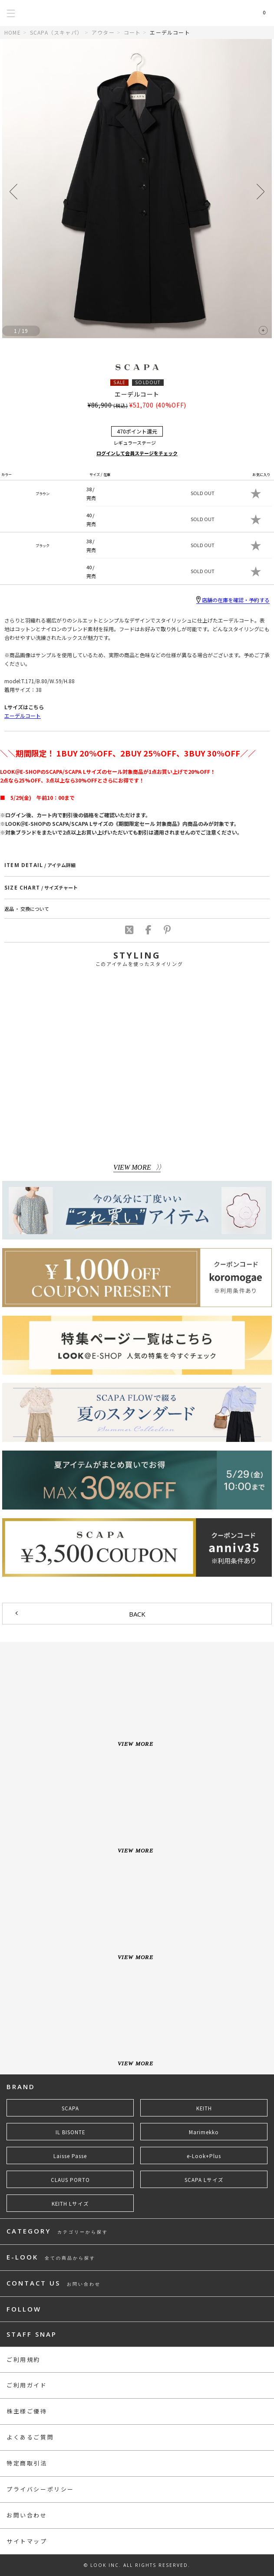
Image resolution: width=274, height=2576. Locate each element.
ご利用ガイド (27, 2385)
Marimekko (204, 2132)
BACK (137, 1614)
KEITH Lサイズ (70, 2203)
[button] (260, 192)
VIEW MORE (132, 1167)
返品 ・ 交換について (26, 908)
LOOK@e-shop (137, 13)
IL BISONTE (70, 2132)
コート (132, 32)
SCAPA (70, 2108)
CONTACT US (54, 2283)
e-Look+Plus (204, 2155)
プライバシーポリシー (40, 2489)
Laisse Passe (70, 2155)
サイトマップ (27, 2541)
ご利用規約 (23, 2359)
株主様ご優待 (27, 2411)
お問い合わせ (27, 2515)
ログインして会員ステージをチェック (137, 453)
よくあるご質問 (30, 2437)
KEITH (204, 2108)
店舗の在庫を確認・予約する (233, 600)
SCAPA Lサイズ (204, 2179)
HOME (12, 32)
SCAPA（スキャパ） (56, 32)
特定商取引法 (27, 2463)
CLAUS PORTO (70, 2179)
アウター (103, 32)
